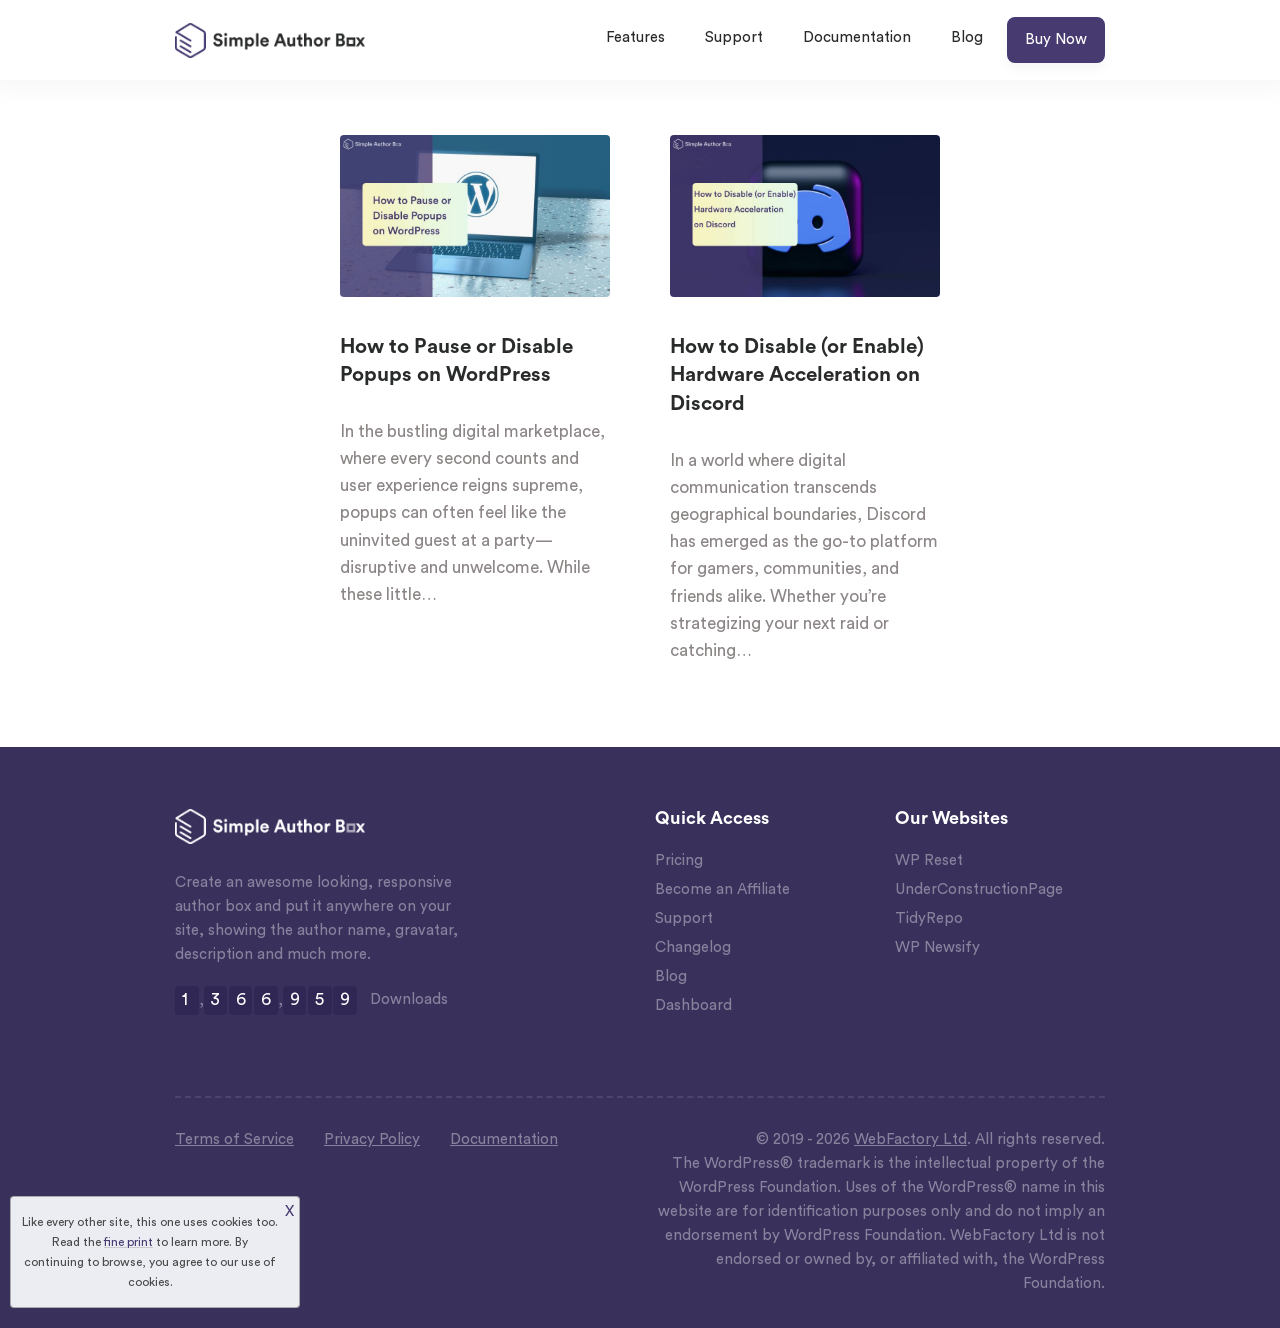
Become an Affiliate (722, 889)
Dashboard (693, 1005)
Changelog (693, 947)
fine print (128, 1242)
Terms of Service (234, 1139)
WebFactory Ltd (910, 1139)
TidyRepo (929, 918)
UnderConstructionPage (979, 889)
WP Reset (929, 860)
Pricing (679, 860)
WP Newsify (937, 947)
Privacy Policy (372, 1139)
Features (635, 37)
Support (734, 37)
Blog (967, 37)
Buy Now (1056, 39)
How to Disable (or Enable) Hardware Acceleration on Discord (797, 375)
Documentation (857, 37)
